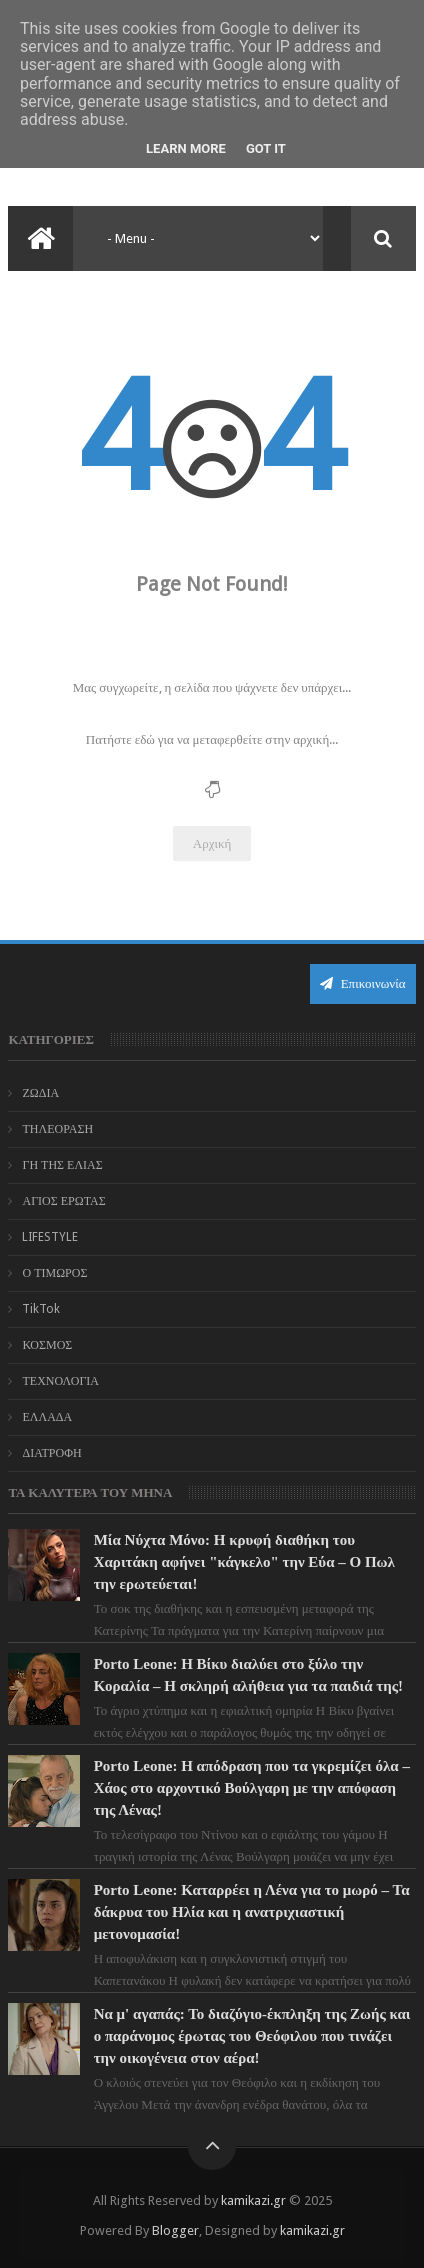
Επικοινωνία (363, 983)
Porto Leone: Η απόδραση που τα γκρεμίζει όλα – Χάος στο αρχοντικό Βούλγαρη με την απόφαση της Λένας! (252, 1788)
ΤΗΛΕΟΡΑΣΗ (57, 1129)
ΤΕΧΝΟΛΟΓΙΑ (60, 1381)
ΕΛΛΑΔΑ (47, 1417)
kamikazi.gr (253, 2200)
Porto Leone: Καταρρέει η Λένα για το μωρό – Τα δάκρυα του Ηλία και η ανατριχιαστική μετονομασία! (252, 1912)
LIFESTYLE (50, 1237)
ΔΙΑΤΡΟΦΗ (51, 1453)
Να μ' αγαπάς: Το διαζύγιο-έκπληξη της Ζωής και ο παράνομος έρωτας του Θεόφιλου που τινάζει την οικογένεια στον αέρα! (252, 2036)
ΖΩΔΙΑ (40, 1093)
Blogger (175, 2230)
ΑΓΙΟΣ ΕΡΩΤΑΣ (63, 1201)
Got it (266, 148)
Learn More (186, 148)
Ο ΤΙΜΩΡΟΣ (54, 1273)
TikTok (41, 1309)
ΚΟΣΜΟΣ (47, 1345)
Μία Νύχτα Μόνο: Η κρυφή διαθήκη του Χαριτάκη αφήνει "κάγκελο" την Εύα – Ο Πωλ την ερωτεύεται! (244, 1562)
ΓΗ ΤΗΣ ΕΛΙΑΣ (62, 1165)
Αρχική (212, 843)
